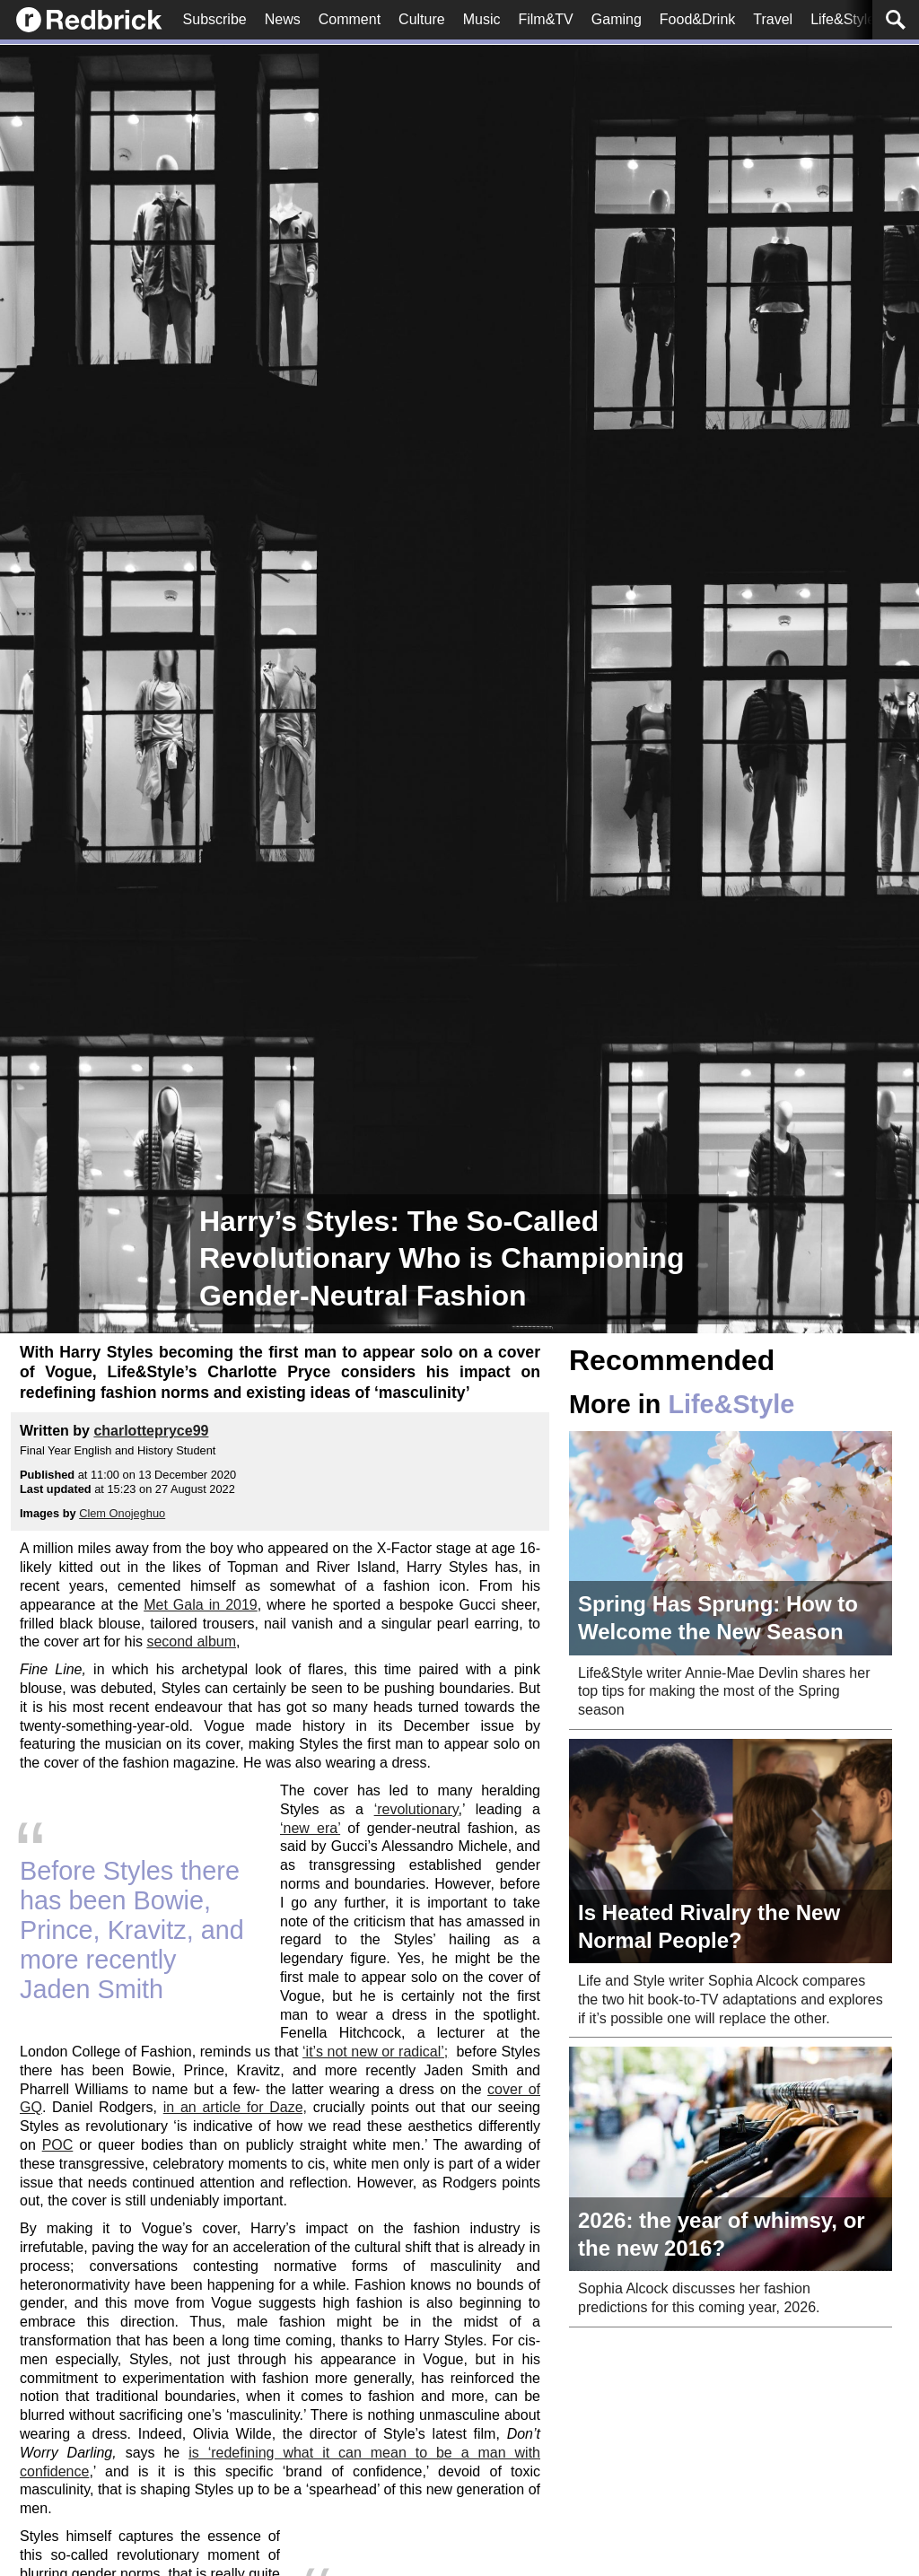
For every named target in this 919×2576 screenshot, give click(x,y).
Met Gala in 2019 (201, 1604)
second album (191, 1641)
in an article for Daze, (235, 2107)
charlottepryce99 (150, 1430)
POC (58, 2144)
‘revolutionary (416, 1809)
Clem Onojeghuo (122, 1513)
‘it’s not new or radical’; (375, 2051)
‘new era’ (310, 1828)
